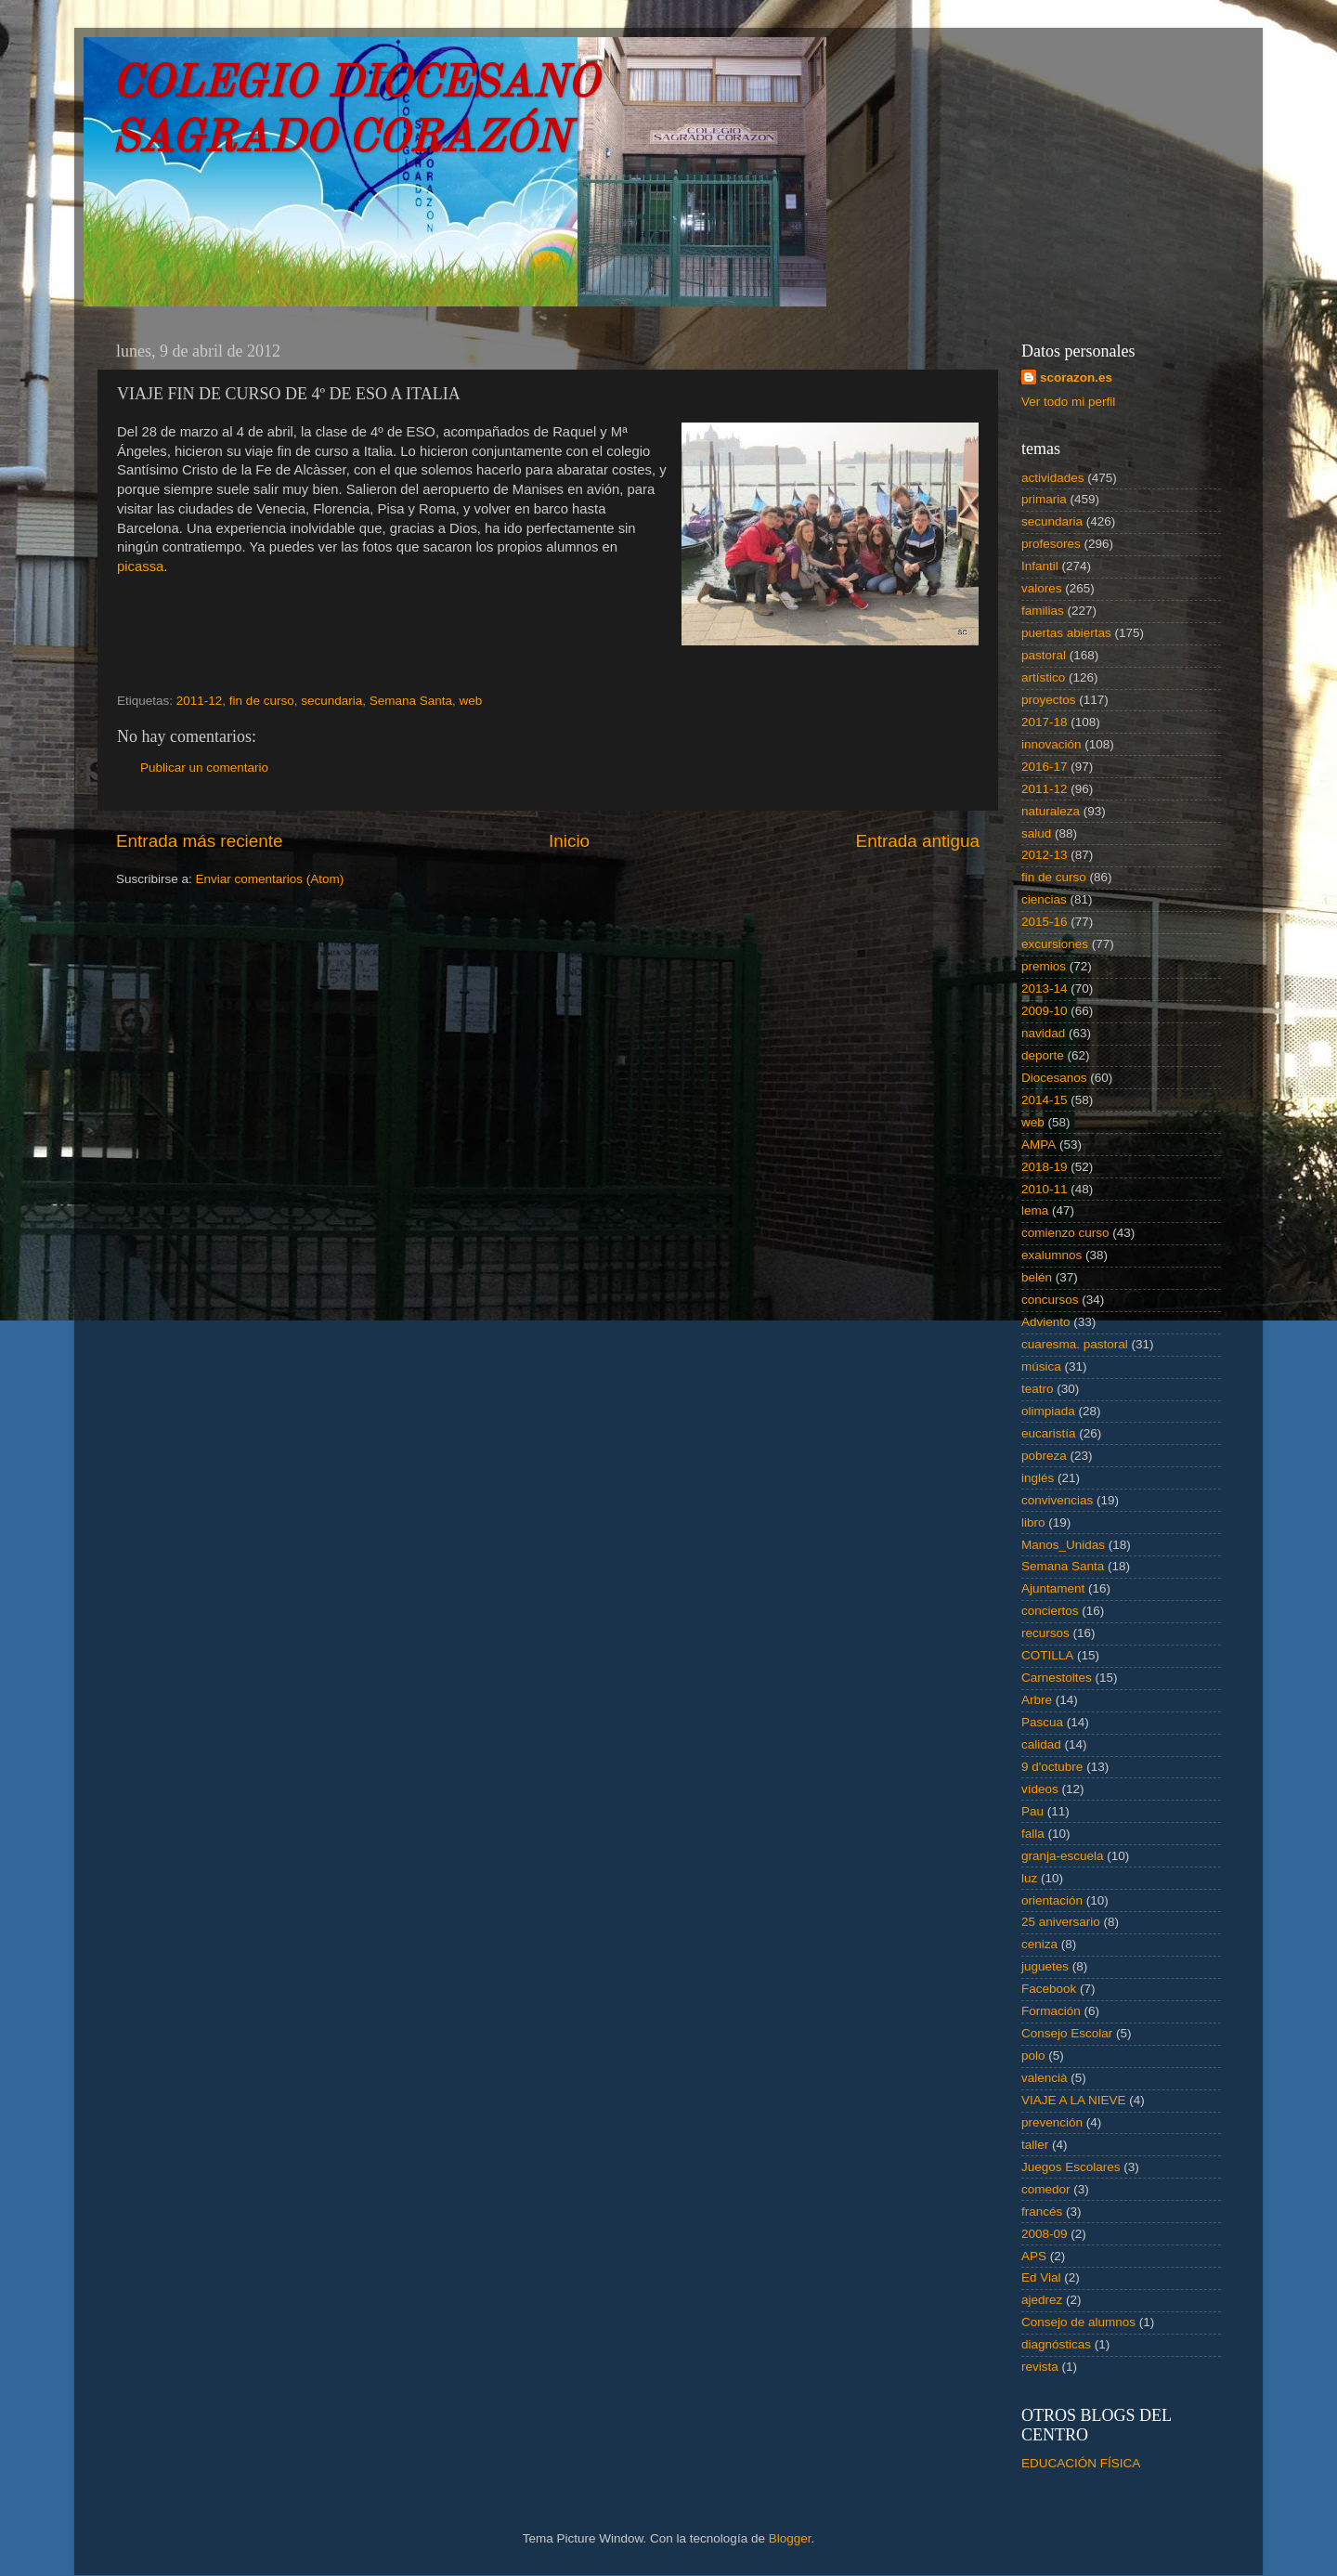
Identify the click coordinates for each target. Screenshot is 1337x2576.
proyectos (1048, 700)
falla (1033, 1834)
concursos (1050, 1300)
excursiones (1054, 944)
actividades (1052, 478)
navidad (1043, 1033)
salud (1036, 833)
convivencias (1057, 1500)
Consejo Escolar (1066, 2033)
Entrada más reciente (199, 841)
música (1041, 1366)
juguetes (1045, 1966)
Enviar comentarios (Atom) (270, 879)
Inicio (569, 841)
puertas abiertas (1066, 633)
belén (1036, 1277)
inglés (1037, 1478)
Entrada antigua (918, 841)
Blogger (790, 2538)
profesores (1051, 544)
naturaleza (1050, 811)
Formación (1051, 2011)
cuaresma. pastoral (1074, 1344)
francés (1041, 2211)
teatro (1037, 1389)
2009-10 (1044, 1011)
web (471, 701)
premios (1043, 966)
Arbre (1036, 1700)
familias (1042, 611)
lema (1034, 1210)
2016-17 (1044, 767)
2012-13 (1044, 855)
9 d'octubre (1052, 1767)
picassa (140, 566)
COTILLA (1047, 1655)
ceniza (1039, 1944)
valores (1041, 588)
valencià (1044, 2078)
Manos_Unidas (1063, 1545)
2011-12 (199, 701)
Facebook (1048, 1989)
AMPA (1038, 1144)
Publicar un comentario (204, 767)
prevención (1052, 2122)
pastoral (1043, 655)
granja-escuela (1062, 1856)
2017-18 (1044, 722)
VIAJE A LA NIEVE (1073, 2100)
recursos (1045, 1633)
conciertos (1050, 1611)
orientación (1052, 1900)
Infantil (1039, 566)
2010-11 (1044, 1189)
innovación (1051, 744)
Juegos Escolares (1071, 2167)
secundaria (331, 701)
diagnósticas (1056, 2344)
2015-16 (1044, 922)
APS (1033, 2256)
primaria (1044, 499)
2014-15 (1044, 1100)
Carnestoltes (1056, 1678)
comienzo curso (1065, 1233)
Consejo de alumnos (1078, 2322)
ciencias (1044, 899)
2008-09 (1044, 2234)
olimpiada (1048, 1411)
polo (1033, 2055)
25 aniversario (1060, 1922)
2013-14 (1044, 988)
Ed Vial (1041, 2277)
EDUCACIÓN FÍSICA (1080, 2463)
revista (1039, 2367)
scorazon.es (1076, 377)
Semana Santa (411, 701)
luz (1029, 1878)
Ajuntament (1052, 1588)
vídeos (1039, 1789)
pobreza (1044, 1456)
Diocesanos (1054, 1078)
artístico (1043, 677)
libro (1033, 1522)
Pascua (1042, 1722)
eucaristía (1048, 1433)
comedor (1046, 2189)
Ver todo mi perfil (1068, 402)
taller (1034, 2145)
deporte (1042, 1055)
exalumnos (1051, 1255)
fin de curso (261, 701)
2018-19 (1044, 1167)
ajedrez (1041, 2300)
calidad (1041, 1744)
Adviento (1046, 1322)
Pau (1032, 1811)
